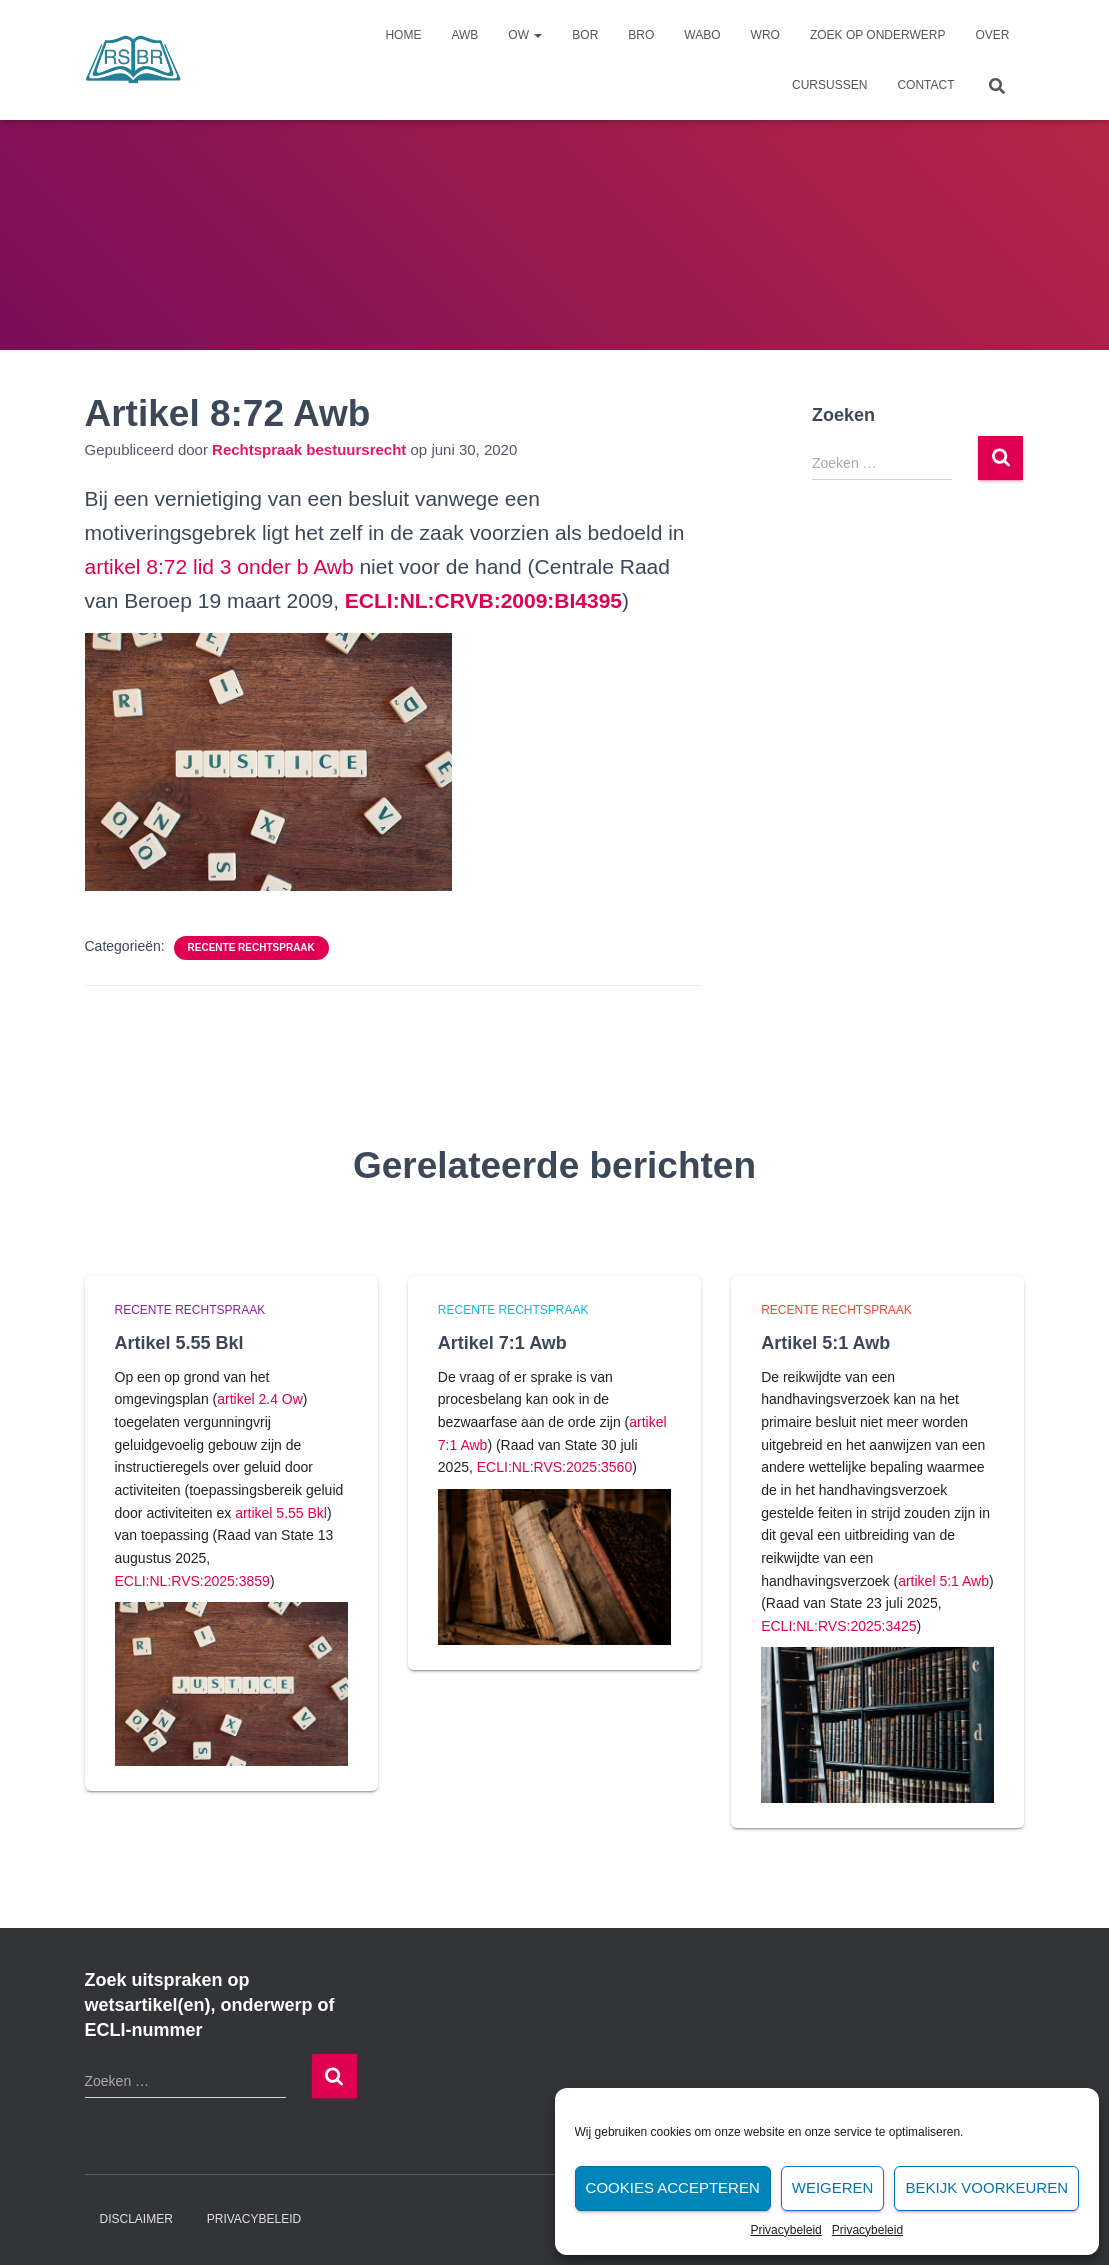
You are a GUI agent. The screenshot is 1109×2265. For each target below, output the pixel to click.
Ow (525, 35)
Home (403, 35)
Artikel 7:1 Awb (502, 1343)
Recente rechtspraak (251, 947)
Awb (464, 35)
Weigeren (833, 2187)
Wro (765, 35)
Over (992, 35)
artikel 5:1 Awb (943, 1581)
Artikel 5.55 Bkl (179, 1343)
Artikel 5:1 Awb (825, 1343)
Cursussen (829, 85)
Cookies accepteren (673, 2187)
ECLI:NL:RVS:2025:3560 (554, 1467)
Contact (925, 85)
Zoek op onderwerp (878, 35)
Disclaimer (136, 2219)
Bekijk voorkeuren (986, 2187)
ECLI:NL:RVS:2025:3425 (838, 1626)
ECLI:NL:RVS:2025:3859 (192, 1581)
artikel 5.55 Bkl (281, 1513)
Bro (641, 35)
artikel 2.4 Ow (260, 1399)
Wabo (702, 35)
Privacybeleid (785, 2230)
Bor (585, 35)
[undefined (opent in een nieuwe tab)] (483, 600)
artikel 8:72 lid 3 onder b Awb (219, 566)
